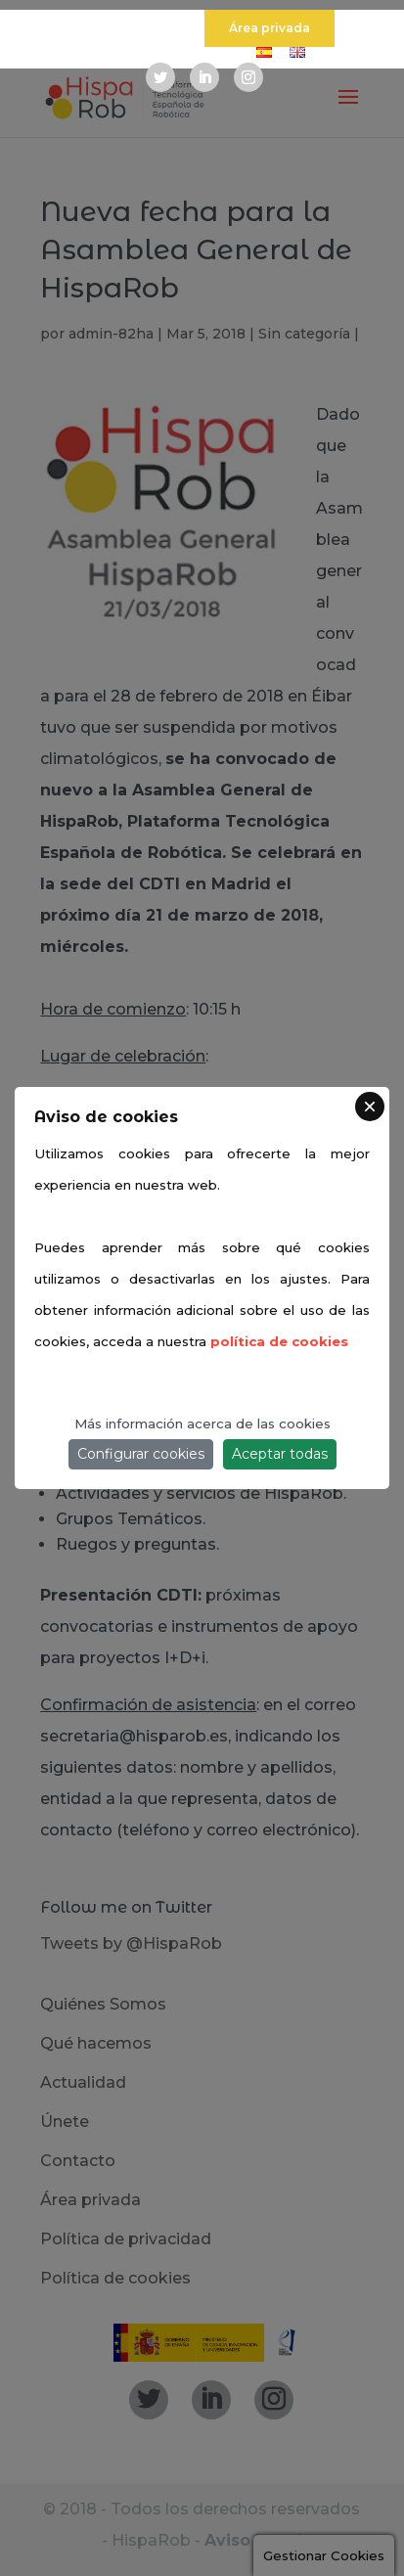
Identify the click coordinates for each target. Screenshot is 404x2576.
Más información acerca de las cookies (202, 1423)
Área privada (269, 28)
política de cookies (279, 1341)
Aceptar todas (280, 1454)
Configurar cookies (140, 1454)
